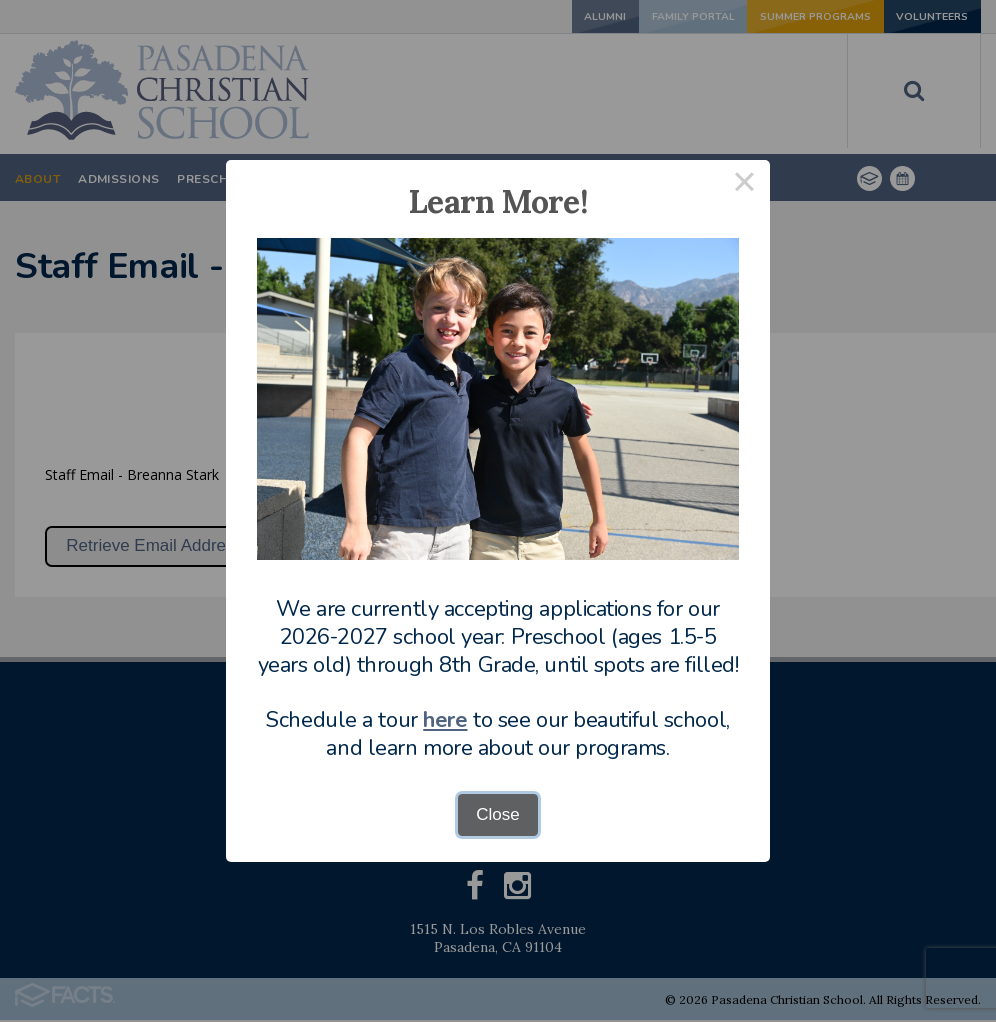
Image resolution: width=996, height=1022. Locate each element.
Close (497, 814)
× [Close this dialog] (745, 185)
